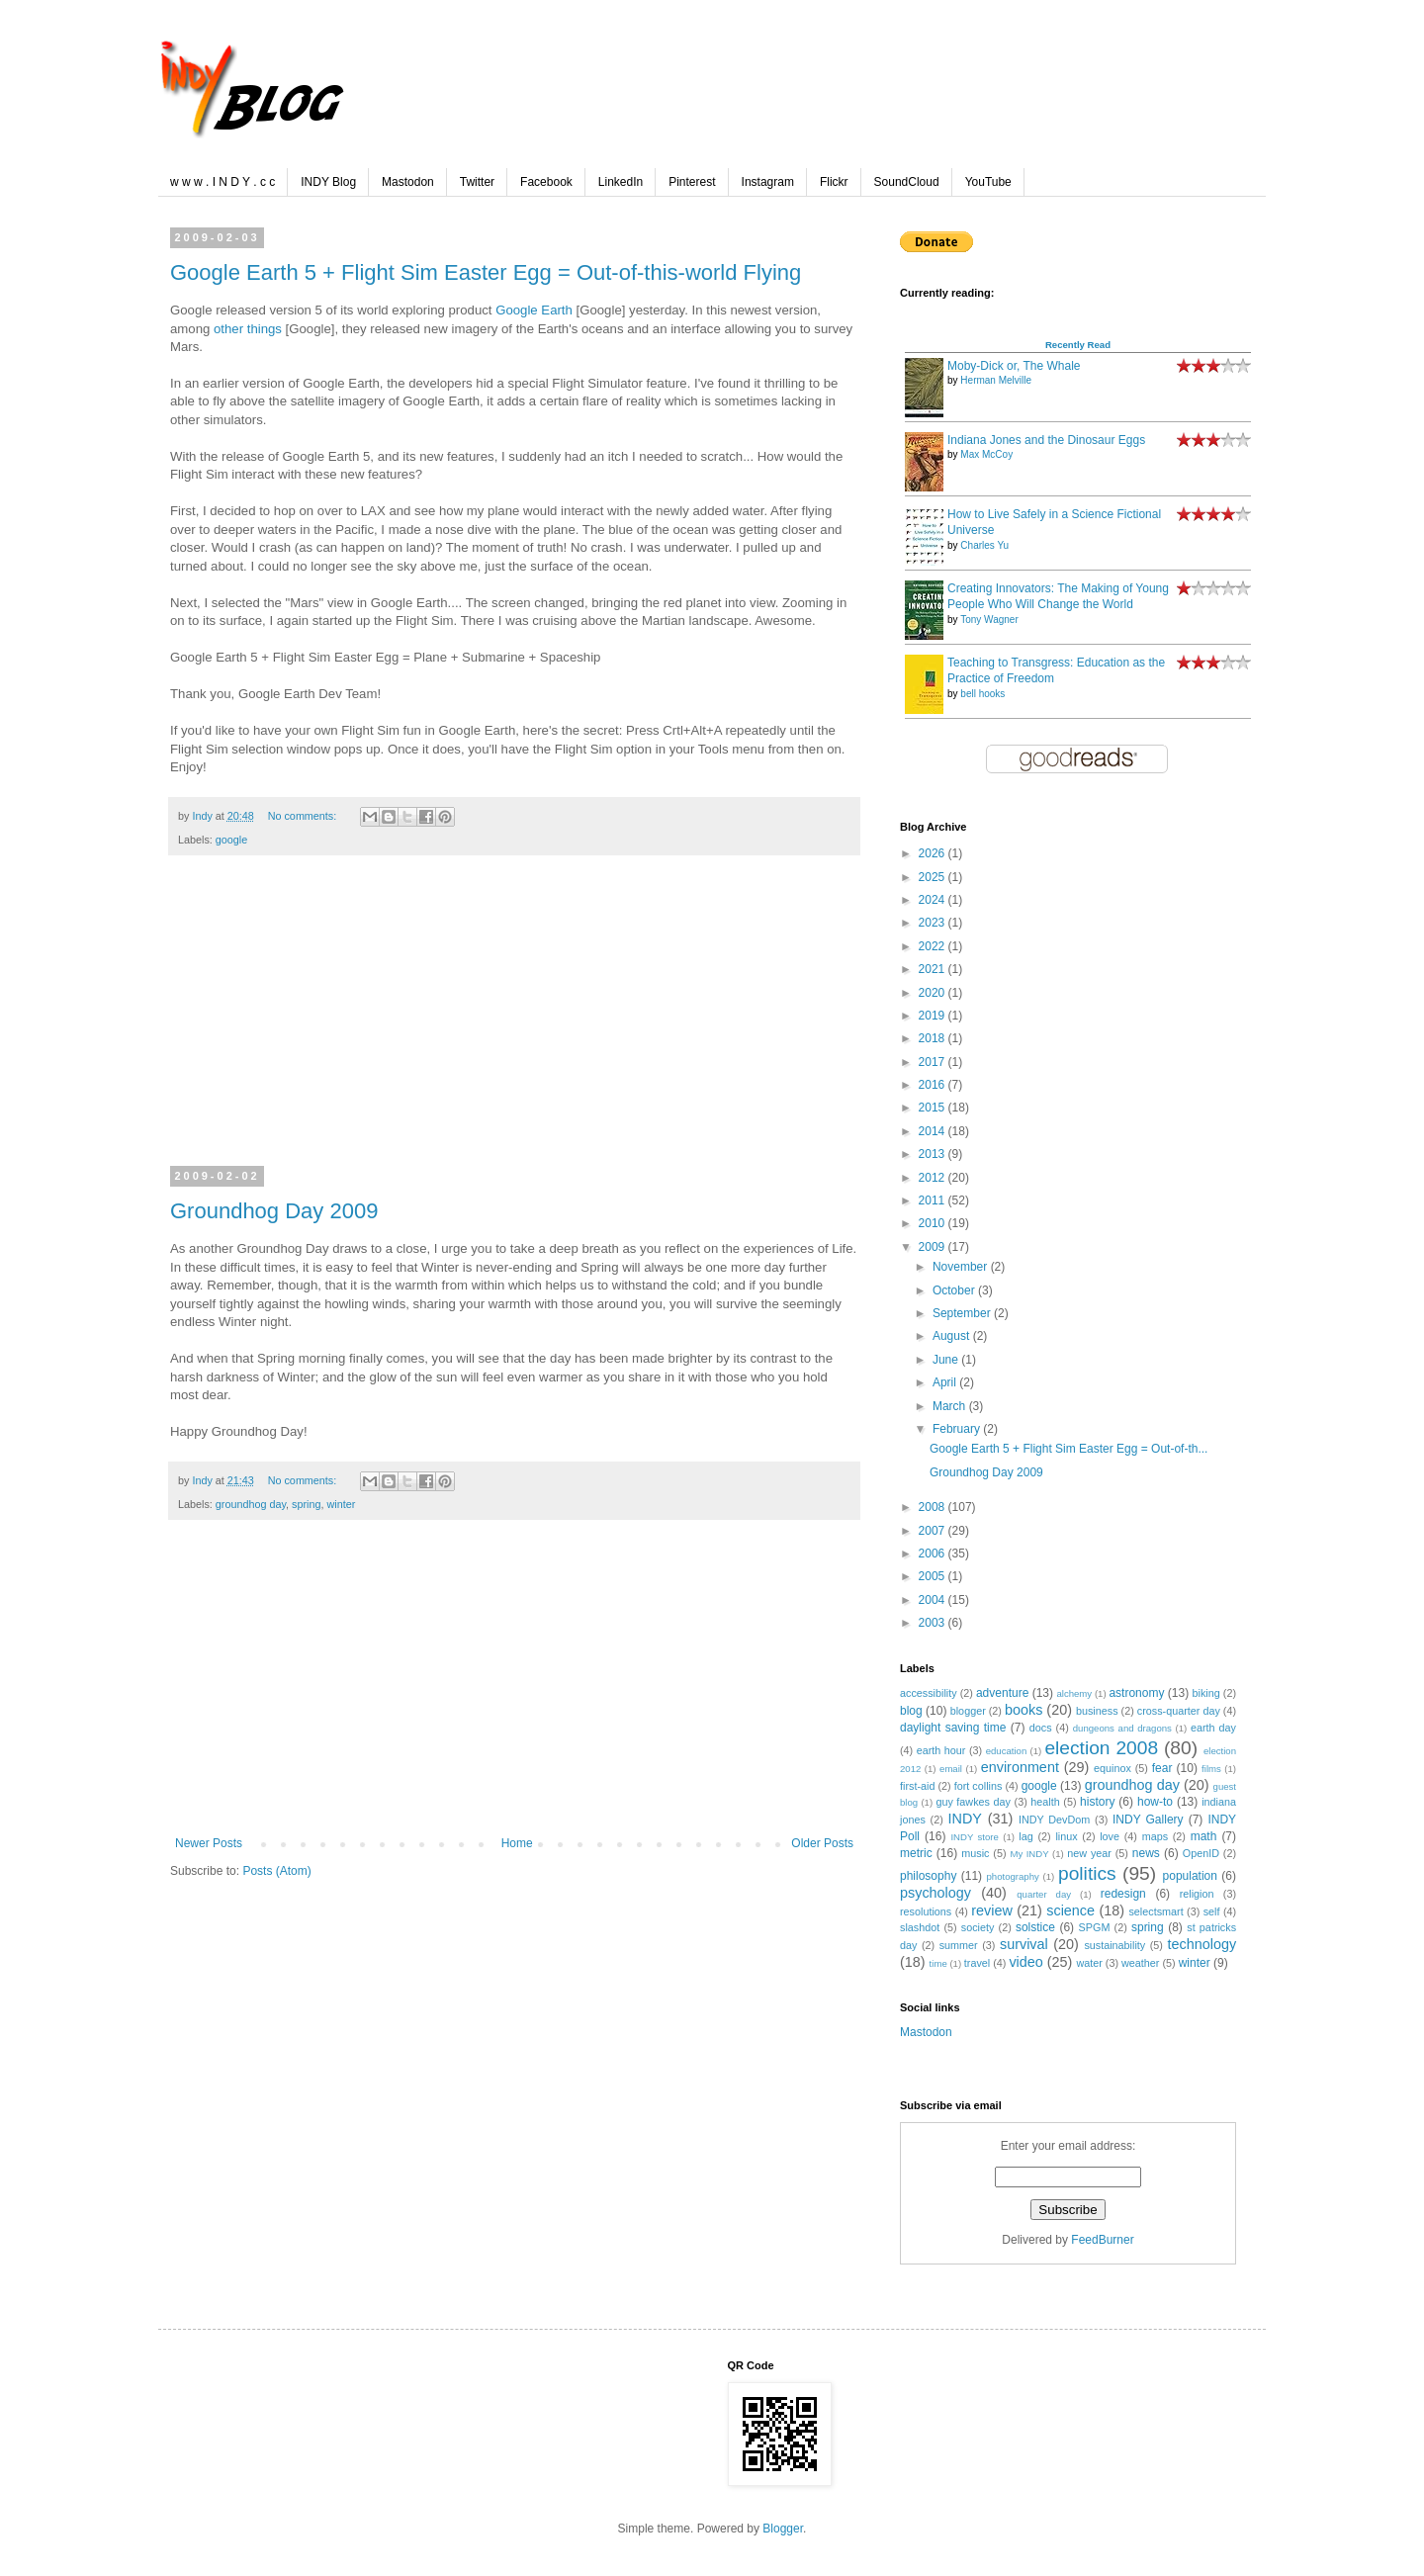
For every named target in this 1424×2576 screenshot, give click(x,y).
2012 (933, 1178)
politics (1087, 1873)
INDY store (974, 1836)
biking (1206, 1693)
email (950, 1768)
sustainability (1114, 1945)
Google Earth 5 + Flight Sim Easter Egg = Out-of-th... (1068, 1449)
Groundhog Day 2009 (274, 1211)
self (1211, 1911)
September (963, 1313)
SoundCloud (906, 182)
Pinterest (691, 182)
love (1109, 1836)
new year (1089, 1853)
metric (916, 1853)
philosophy (928, 1876)
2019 (933, 1015)
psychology (935, 1893)
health (1044, 1802)
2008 (933, 1507)
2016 (933, 1085)
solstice (1035, 1927)
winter (341, 1504)
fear (1162, 1768)
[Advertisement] (514, 1023)
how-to (1155, 1802)
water (1089, 1963)
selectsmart (1155, 1911)
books (1023, 1710)
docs (1040, 1727)
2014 (933, 1131)
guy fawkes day (973, 1802)
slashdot (919, 1927)
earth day (1213, 1727)
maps (1155, 1836)
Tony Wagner (989, 619)
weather (1140, 1963)
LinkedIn (620, 182)
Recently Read (1078, 344)
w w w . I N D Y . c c (222, 182)
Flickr (834, 182)
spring (306, 1504)
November (962, 1267)
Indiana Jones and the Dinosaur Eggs (1046, 440)
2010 (933, 1223)
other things (248, 328)
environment (1020, 1767)
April (946, 1382)
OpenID (1201, 1853)
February (958, 1429)
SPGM (1095, 1927)
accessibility (928, 1693)
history (1097, 1802)
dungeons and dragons (1122, 1728)
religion (1197, 1894)
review (992, 1910)
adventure (1002, 1693)
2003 (933, 1623)
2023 (933, 923)
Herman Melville (995, 380)
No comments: (304, 816)
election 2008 (1101, 1747)
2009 (933, 1247)
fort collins (978, 1786)
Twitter (477, 182)
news (1146, 1853)
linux (1066, 1836)
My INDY (1029, 1853)
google (231, 839)
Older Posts (822, 1843)
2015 (933, 1107)
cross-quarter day (1178, 1711)
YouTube (988, 182)
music (975, 1853)
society (978, 1927)
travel (977, 1963)
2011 (933, 1200)
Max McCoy (986, 454)
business (1097, 1711)
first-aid (917, 1786)
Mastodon (408, 182)
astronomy (1136, 1693)
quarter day (1044, 1894)
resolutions (925, 1911)
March (951, 1406)
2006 (933, 1553)
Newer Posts (208, 1843)
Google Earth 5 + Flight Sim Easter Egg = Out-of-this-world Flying (485, 272)
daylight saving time (953, 1727)
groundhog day (251, 1504)
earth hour (941, 1750)
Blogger (782, 2528)
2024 (933, 900)
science (1070, 1910)
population (1190, 1876)
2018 (933, 1038)
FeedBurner (1102, 2240)
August (953, 1336)
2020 (933, 993)
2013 (933, 1154)
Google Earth (534, 310)
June (947, 1360)
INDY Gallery (1148, 1819)
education (1006, 1750)
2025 (933, 877)
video (1025, 1962)
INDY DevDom (1054, 1819)
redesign (1123, 1894)
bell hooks (982, 693)
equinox (1112, 1768)
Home (517, 1843)
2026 (933, 853)
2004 (933, 1600)
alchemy (1074, 1693)
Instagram (768, 182)
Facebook (546, 182)
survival (1024, 1944)
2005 (933, 1576)
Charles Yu (984, 545)
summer (958, 1945)
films (1211, 1768)
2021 (933, 969)
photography (1013, 1876)
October (955, 1290)
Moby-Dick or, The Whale (1014, 366)
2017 (933, 1062)
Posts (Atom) (276, 1871)
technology (1201, 1944)
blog (911, 1711)
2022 (933, 946)
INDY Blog (328, 182)
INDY (965, 1818)
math (1204, 1836)
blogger (968, 1711)
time (938, 1963)
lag (1025, 1836)
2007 (933, 1531)
